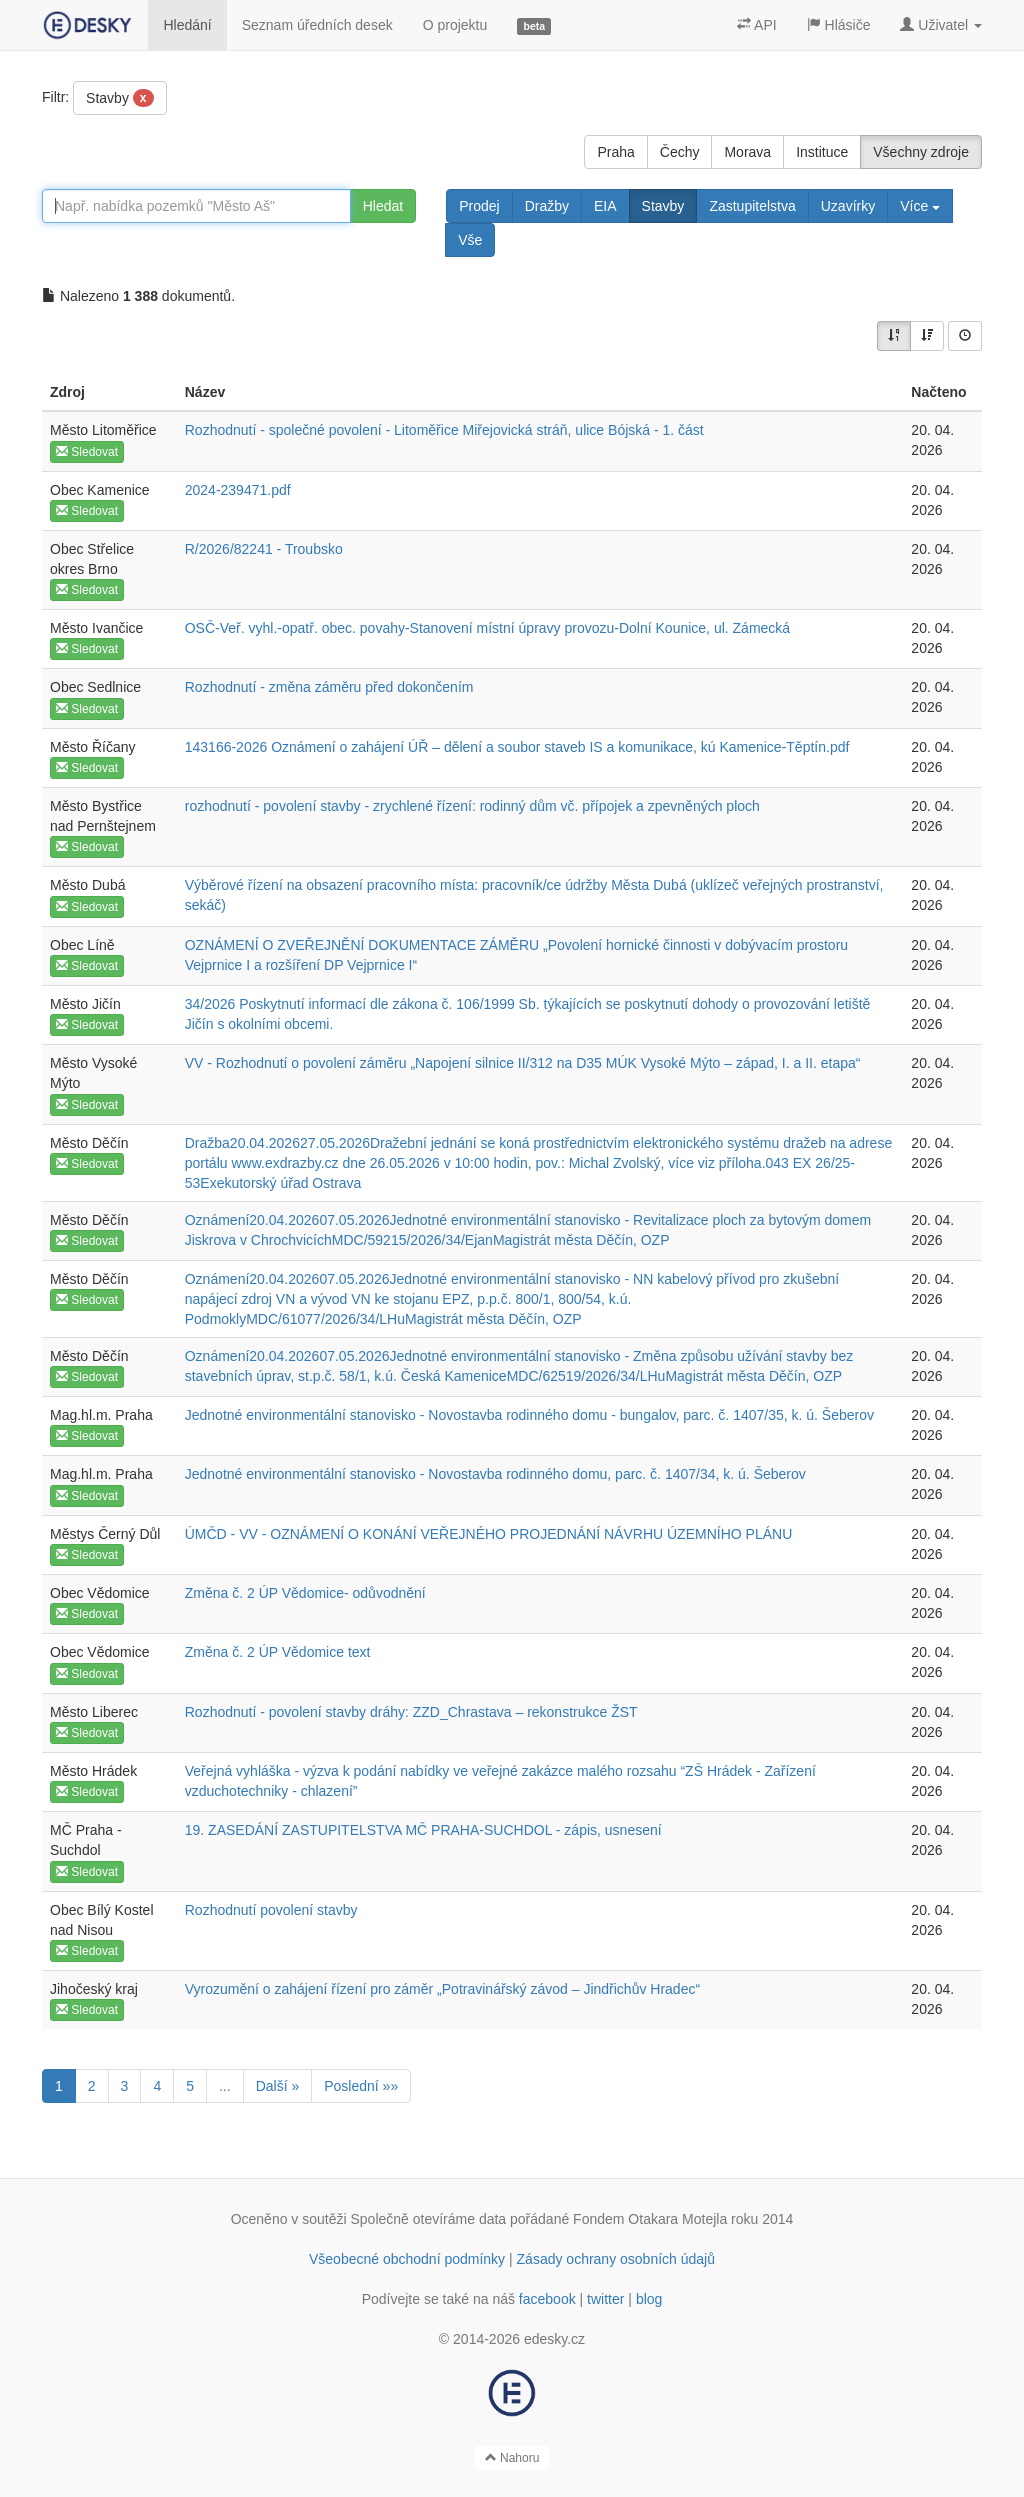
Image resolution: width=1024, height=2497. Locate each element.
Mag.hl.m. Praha (101, 1415)
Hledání (187, 25)
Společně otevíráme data (429, 2219)
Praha (615, 152)
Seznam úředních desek (317, 25)
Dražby (547, 206)
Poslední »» (361, 2086)
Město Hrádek (93, 1771)
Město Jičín (85, 1004)
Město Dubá (87, 885)
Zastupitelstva (752, 206)
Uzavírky (848, 206)
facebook (547, 2299)
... (225, 2086)
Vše (470, 240)
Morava (747, 152)
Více (920, 206)
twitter (605, 2299)
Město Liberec (94, 1712)
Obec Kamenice (100, 490)
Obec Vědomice (100, 1593)
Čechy (680, 152)
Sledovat (87, 452)
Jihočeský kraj (94, 1989)
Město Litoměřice (103, 430)
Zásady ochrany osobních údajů (616, 2259)
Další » (278, 2086)
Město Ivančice (96, 628)
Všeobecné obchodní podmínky (407, 2259)
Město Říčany (93, 747)
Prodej (479, 206)
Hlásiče (839, 25)
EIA (605, 206)
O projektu (455, 25)
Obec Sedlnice (95, 687)
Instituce (822, 152)
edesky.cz (554, 2339)
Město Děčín (89, 1143)
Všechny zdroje (921, 152)
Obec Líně (82, 945)
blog (649, 2299)
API (757, 25)
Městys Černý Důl (105, 1534)
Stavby (119, 98)
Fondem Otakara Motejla (650, 2219)
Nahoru (512, 2458)
